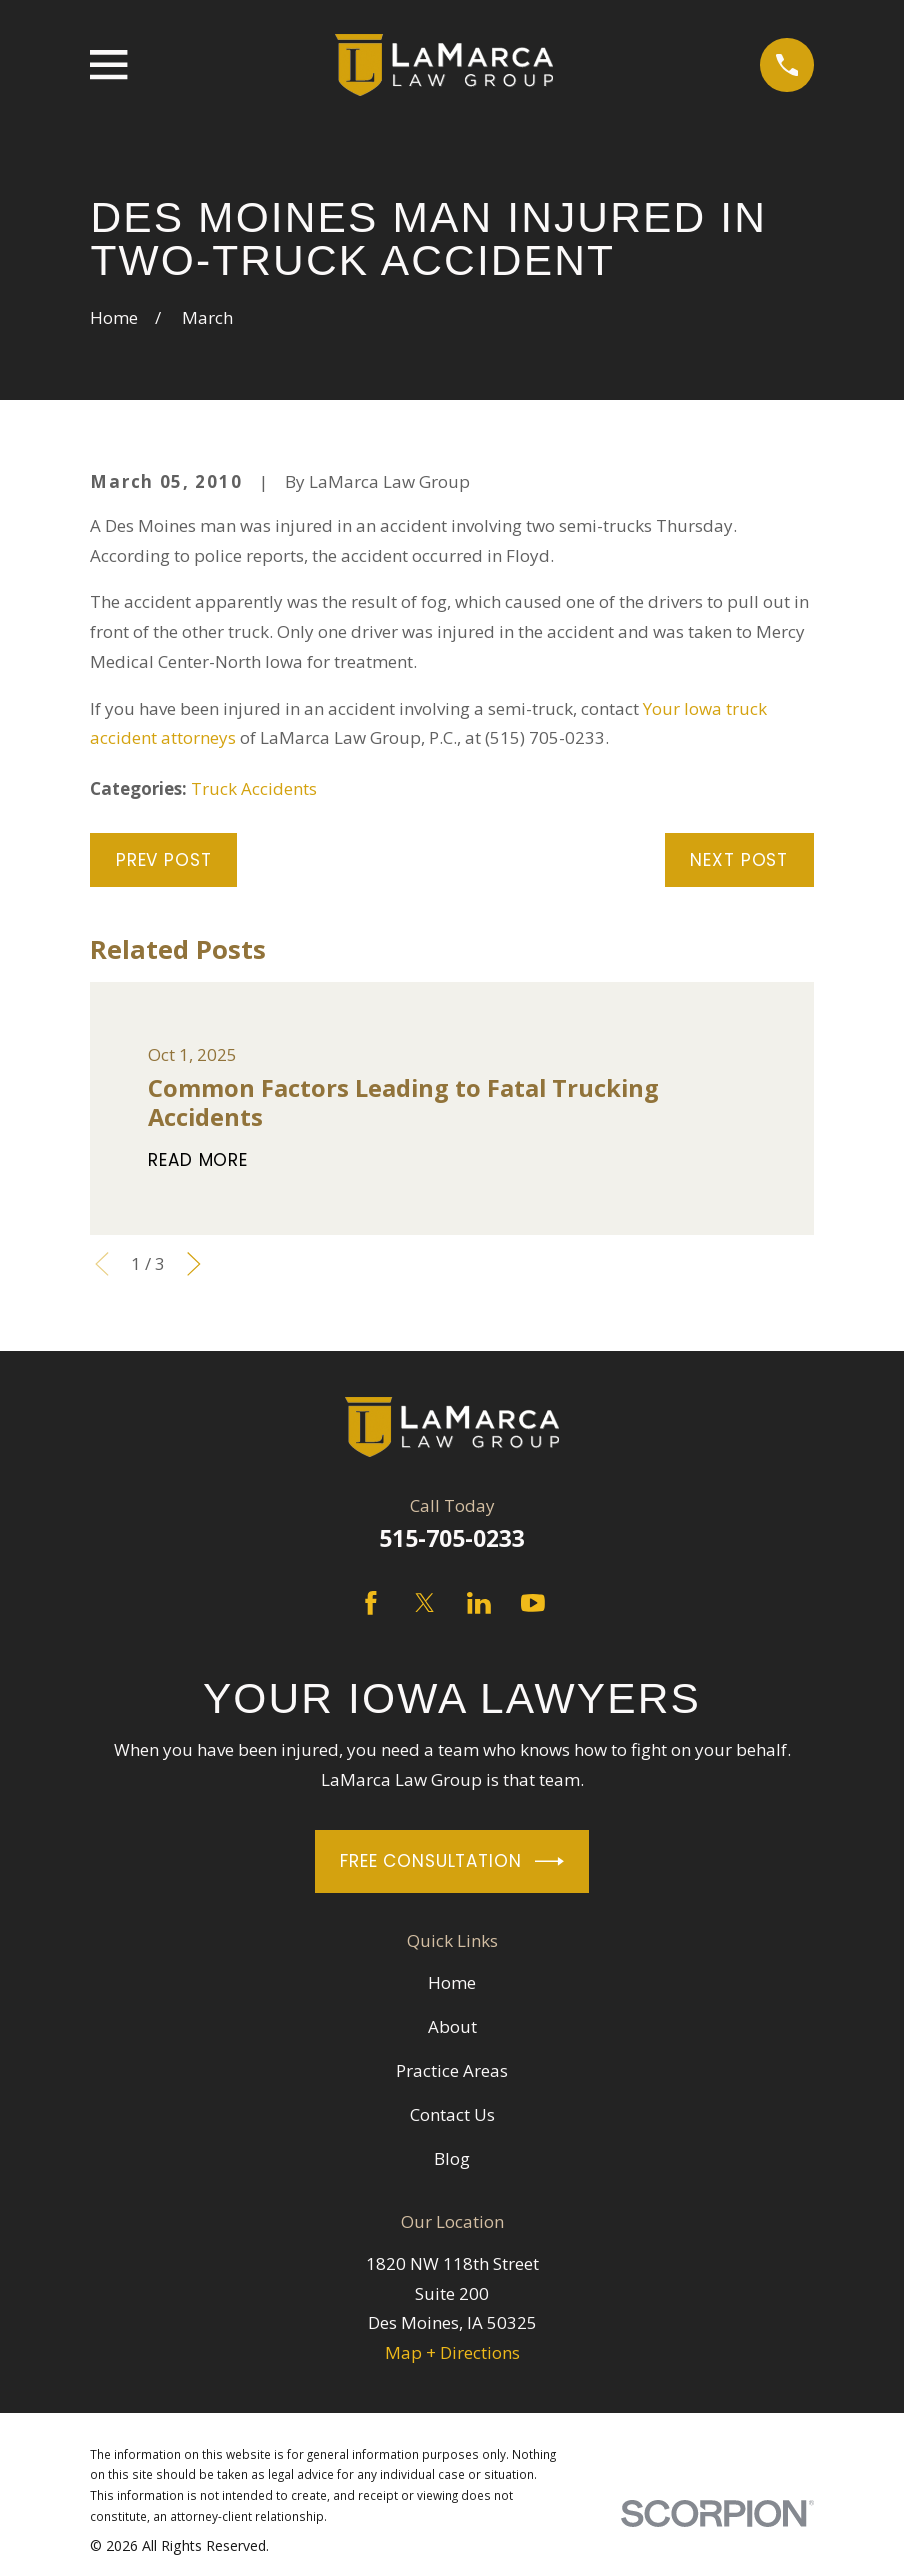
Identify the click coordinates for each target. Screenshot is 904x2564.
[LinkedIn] (479, 1603)
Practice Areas (452, 2070)
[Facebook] (371, 1603)
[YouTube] (533, 1603)
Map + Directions (452, 2352)
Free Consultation (452, 1861)
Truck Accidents (254, 788)
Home (452, 1982)
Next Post (739, 860)
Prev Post (164, 860)
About (452, 2026)
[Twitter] (425, 1603)
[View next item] (194, 1264)
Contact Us (452, 2114)
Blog (452, 2158)
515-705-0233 (452, 1538)
